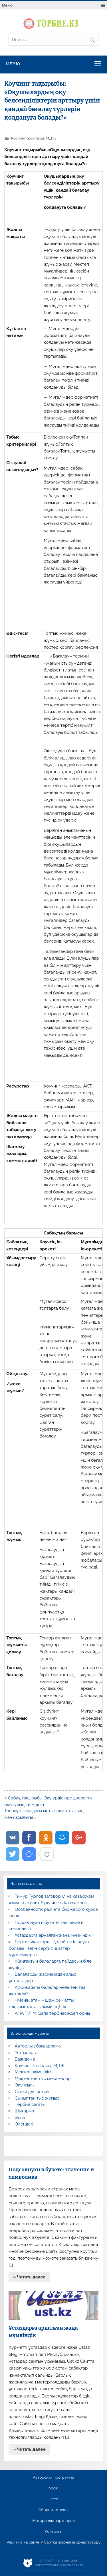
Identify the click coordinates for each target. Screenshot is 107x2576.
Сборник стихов (53, 2510)
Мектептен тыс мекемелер (43, 2078)
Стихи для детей (32, 2091)
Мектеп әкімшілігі (33, 2072)
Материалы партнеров (53, 2521)
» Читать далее (29, 2277)
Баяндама (25, 2059)
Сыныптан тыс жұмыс (37, 2098)
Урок (53, 2488)
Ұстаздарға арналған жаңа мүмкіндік (53, 1935)
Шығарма (24, 2111)
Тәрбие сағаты (30, 2104)
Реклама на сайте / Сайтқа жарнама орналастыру (54, 2542)
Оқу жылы (25, 2085)
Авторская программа (53, 2477)
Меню (7, 5)
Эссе (20, 2117)
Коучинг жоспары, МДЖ (33, 138)
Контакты (53, 2532)
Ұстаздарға (26, 2052)
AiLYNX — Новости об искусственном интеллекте (59, 2563)
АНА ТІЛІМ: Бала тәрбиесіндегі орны (52, 2013)
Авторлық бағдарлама (38, 2046)
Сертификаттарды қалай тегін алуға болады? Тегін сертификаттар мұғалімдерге (49, 1948)
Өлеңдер (24, 2124)
